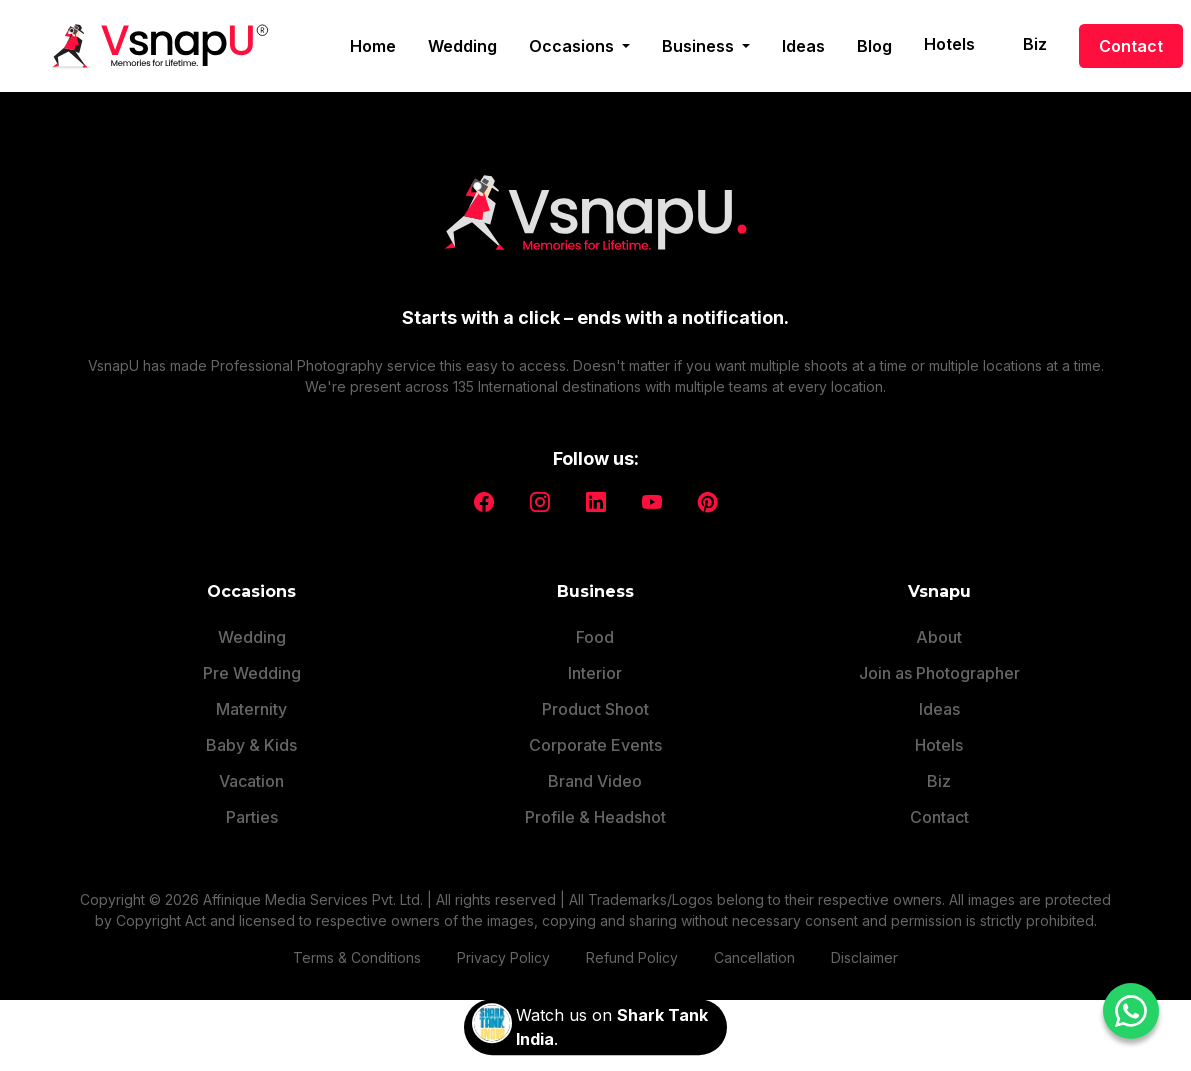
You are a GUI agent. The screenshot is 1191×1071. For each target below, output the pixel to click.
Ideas (803, 46)
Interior (595, 673)
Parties (252, 817)
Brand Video (595, 781)
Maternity (251, 709)
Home (373, 46)
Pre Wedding (252, 673)
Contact (1131, 46)
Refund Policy (632, 957)
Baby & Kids (251, 745)
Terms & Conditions (357, 957)
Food (595, 637)
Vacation (251, 781)
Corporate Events (595, 745)
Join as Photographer (939, 673)
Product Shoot (595, 709)
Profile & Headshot (595, 817)
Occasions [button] (573, 46)
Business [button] (700, 46)
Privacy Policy (503, 957)
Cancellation (754, 957)
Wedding (462, 46)
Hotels (949, 44)
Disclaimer (864, 957)
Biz (1035, 44)
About (939, 637)
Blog (874, 46)
